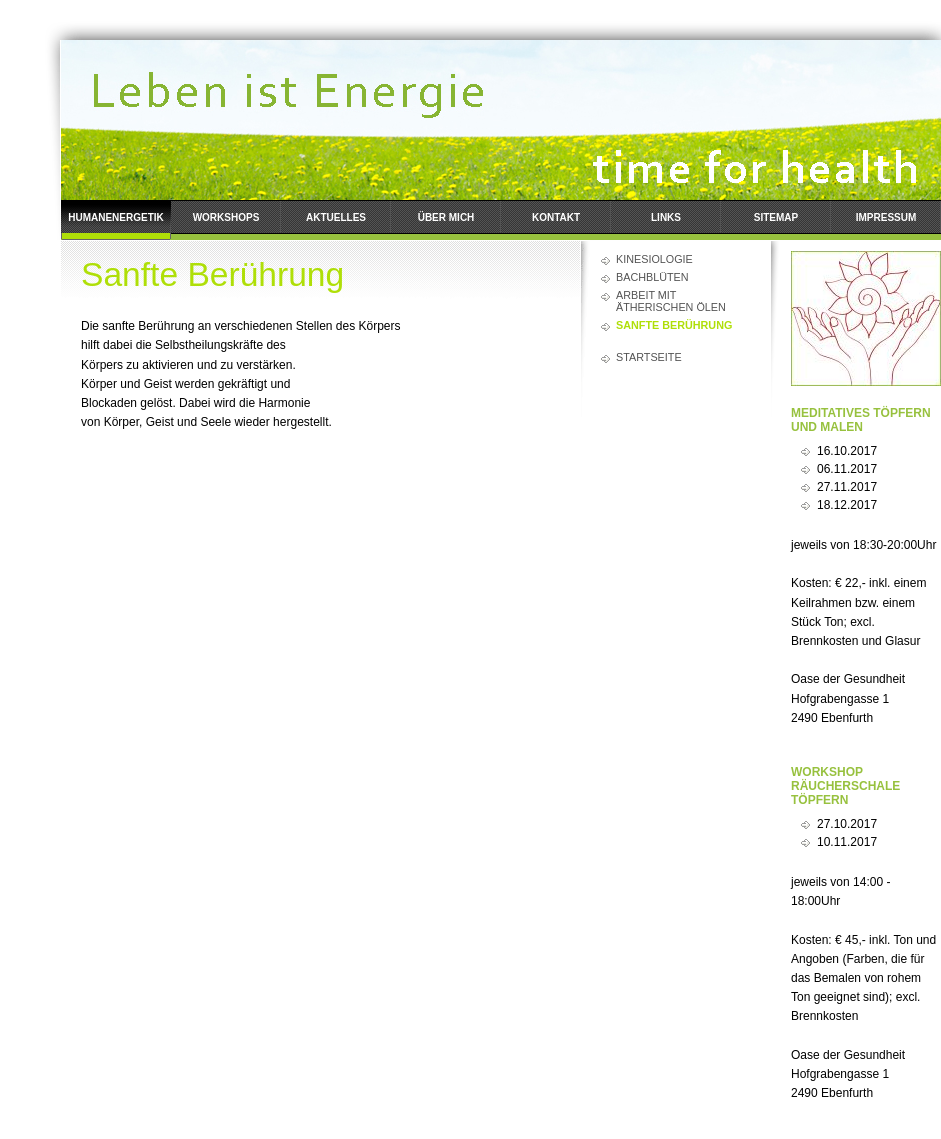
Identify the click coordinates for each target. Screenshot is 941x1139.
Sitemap (776, 217)
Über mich (446, 217)
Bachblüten (652, 277)
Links (666, 217)
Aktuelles (336, 217)
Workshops (226, 217)
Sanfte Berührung (674, 325)
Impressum (886, 217)
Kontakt (556, 217)
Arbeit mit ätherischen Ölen (671, 301)
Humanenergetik (116, 217)
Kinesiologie (654, 259)
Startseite (649, 357)
